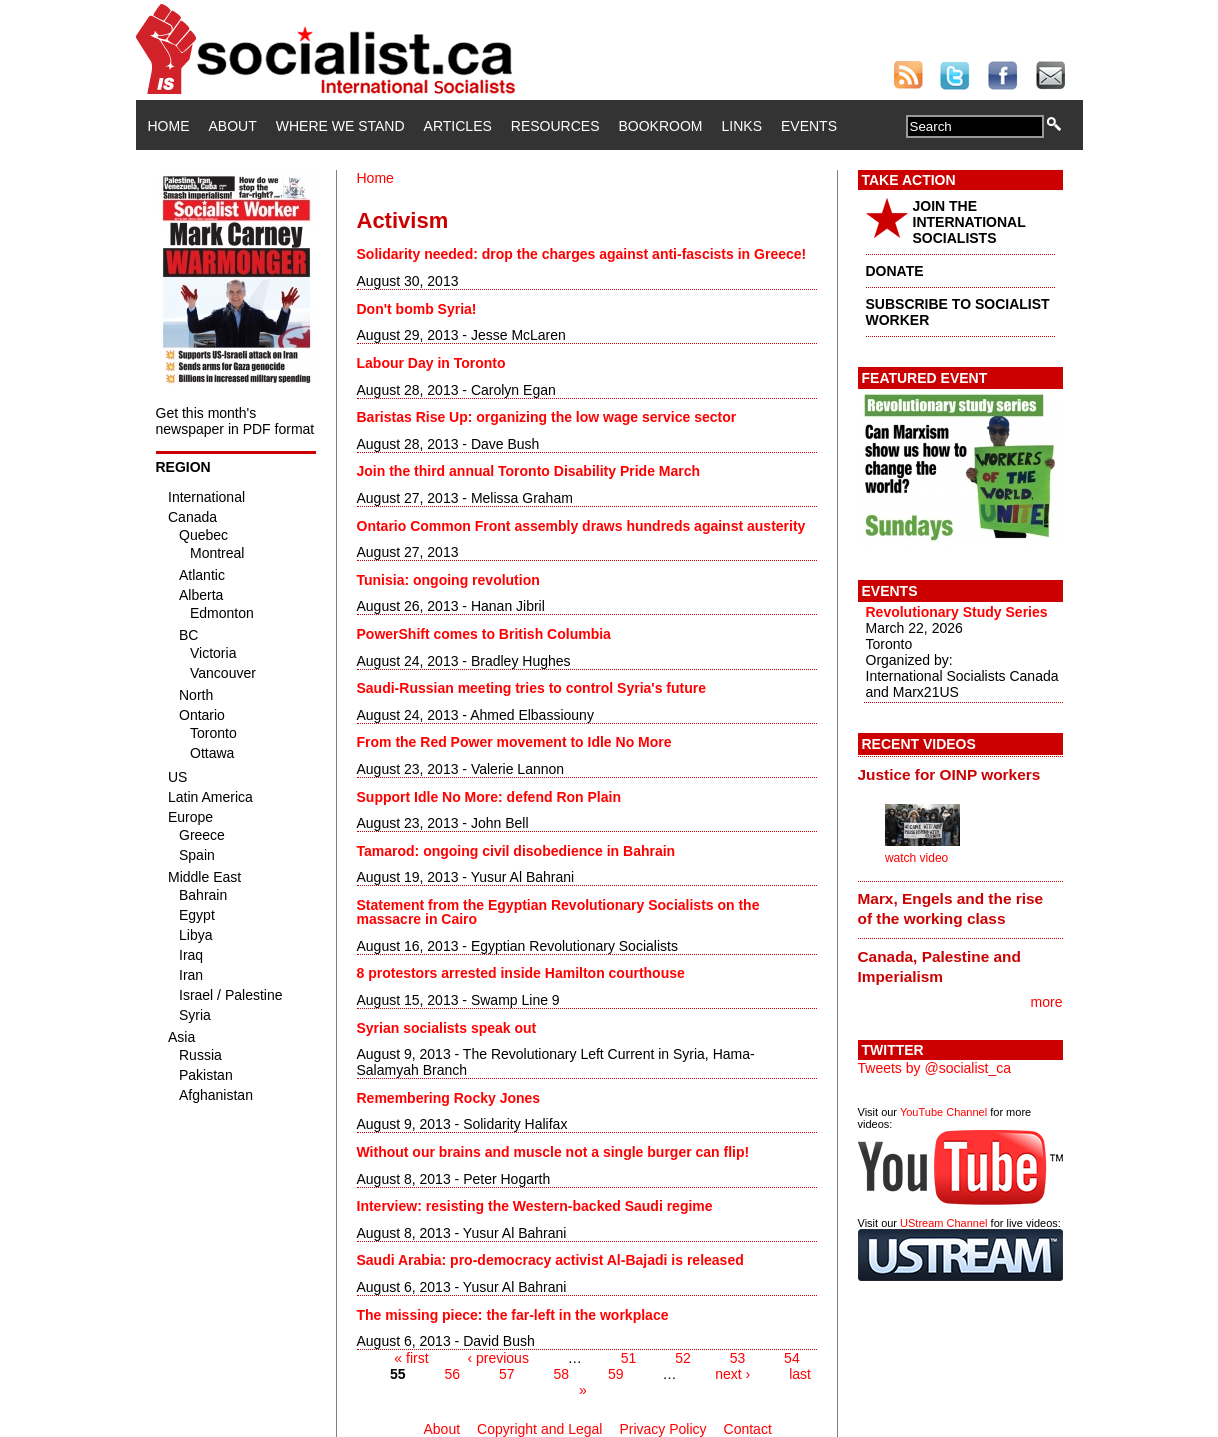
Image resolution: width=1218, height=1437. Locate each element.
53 (738, 1358)
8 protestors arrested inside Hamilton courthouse (521, 973)
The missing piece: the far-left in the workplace (513, 1315)
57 (507, 1374)
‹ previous (497, 1358)
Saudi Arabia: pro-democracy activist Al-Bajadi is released (550, 1260)
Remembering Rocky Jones (449, 1098)
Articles (458, 126)
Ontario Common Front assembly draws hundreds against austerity (581, 526)
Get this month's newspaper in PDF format (235, 421)
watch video (916, 858)
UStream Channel (943, 1223)
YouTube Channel (943, 1112)
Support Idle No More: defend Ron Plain (489, 797)
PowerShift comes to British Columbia (484, 634)
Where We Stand (340, 126)
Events (809, 126)
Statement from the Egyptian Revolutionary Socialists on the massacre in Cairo (558, 912)
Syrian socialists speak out (447, 1028)
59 (616, 1374)
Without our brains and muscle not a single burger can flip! (553, 1152)
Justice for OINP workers (949, 774)
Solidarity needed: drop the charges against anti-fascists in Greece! (582, 254)
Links (742, 126)
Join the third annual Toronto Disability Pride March (529, 471)
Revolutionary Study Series (957, 612)
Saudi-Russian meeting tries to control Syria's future (532, 688)
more (1047, 1002)
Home (169, 126)
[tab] (960, 774)
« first (411, 1358)
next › (732, 1374)
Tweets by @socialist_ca (935, 1068)
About (233, 126)
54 (792, 1358)
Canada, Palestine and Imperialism (939, 966)
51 (629, 1358)
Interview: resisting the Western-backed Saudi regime (535, 1206)
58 (561, 1374)
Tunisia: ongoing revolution (448, 580)
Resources (555, 126)
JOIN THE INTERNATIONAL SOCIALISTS (969, 222)
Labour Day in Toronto (431, 363)
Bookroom (661, 126)
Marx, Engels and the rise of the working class (951, 908)
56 (453, 1374)
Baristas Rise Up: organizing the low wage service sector (547, 417)
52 (683, 1358)
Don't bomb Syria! (417, 309)
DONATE (895, 271)
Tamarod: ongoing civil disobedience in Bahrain (516, 851)
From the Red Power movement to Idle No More (514, 742)
